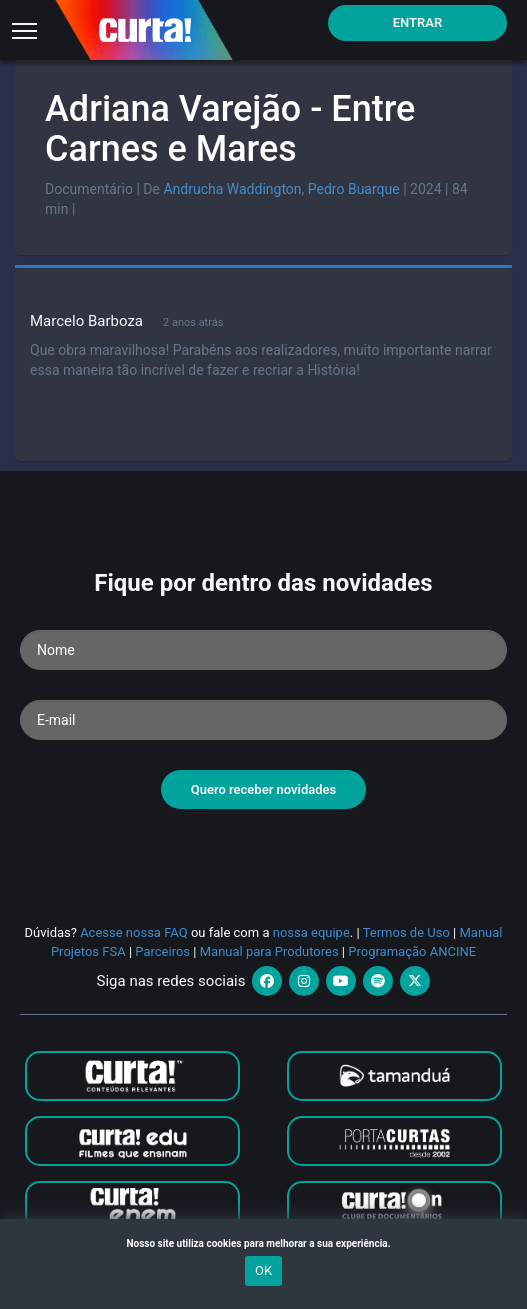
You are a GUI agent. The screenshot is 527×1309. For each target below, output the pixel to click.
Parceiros (162, 951)
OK (263, 1270)
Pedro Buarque (354, 189)
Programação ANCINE (412, 951)
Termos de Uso (406, 932)
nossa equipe (311, 932)
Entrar (418, 22)
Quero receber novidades (264, 789)
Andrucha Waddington (232, 189)
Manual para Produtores (269, 951)
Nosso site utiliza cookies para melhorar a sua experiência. (263, 1243)
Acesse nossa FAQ (134, 932)
